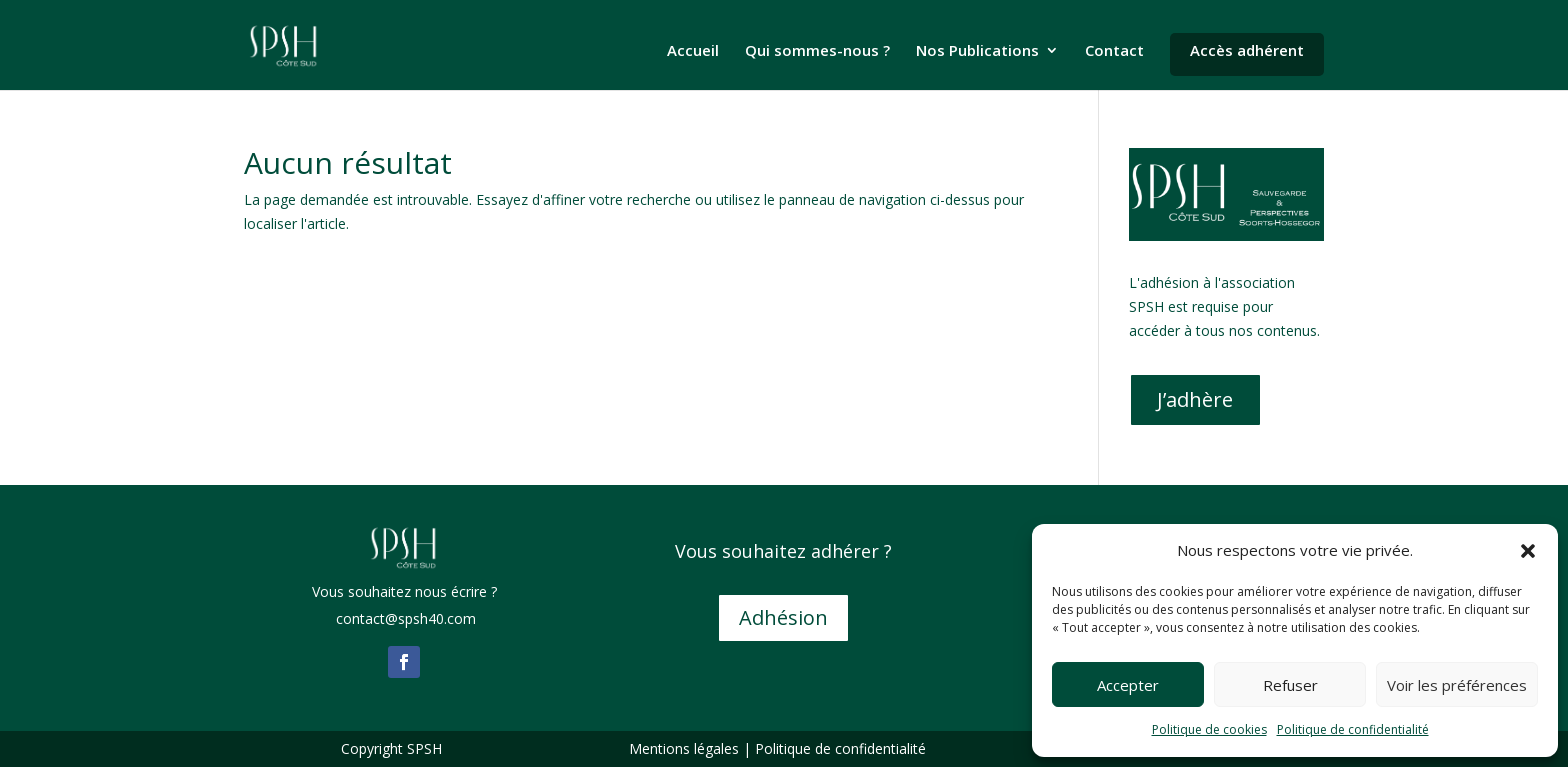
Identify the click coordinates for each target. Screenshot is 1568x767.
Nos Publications (977, 51)
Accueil (693, 51)
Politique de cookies (1209, 729)
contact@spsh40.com (404, 618)
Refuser (1290, 685)
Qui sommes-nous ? (817, 51)
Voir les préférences (1457, 685)
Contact (1114, 51)
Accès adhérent (1247, 50)
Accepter (1128, 685)
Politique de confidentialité (1353, 729)
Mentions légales (684, 748)
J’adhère (1195, 399)
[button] (1528, 551)
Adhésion (783, 617)
